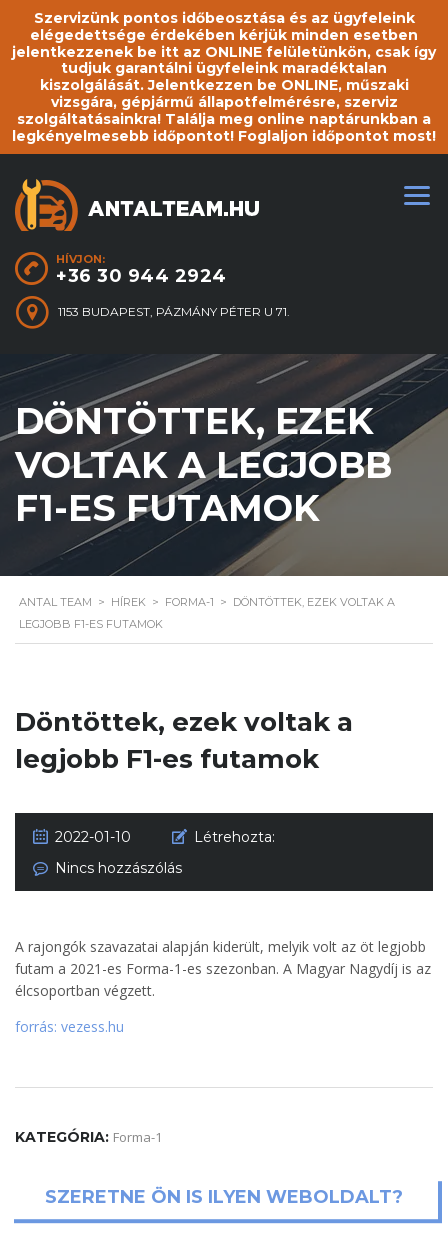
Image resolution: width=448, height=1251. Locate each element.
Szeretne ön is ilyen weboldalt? (224, 1198)
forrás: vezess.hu (69, 1026)
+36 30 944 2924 (141, 276)
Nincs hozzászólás (118, 868)
